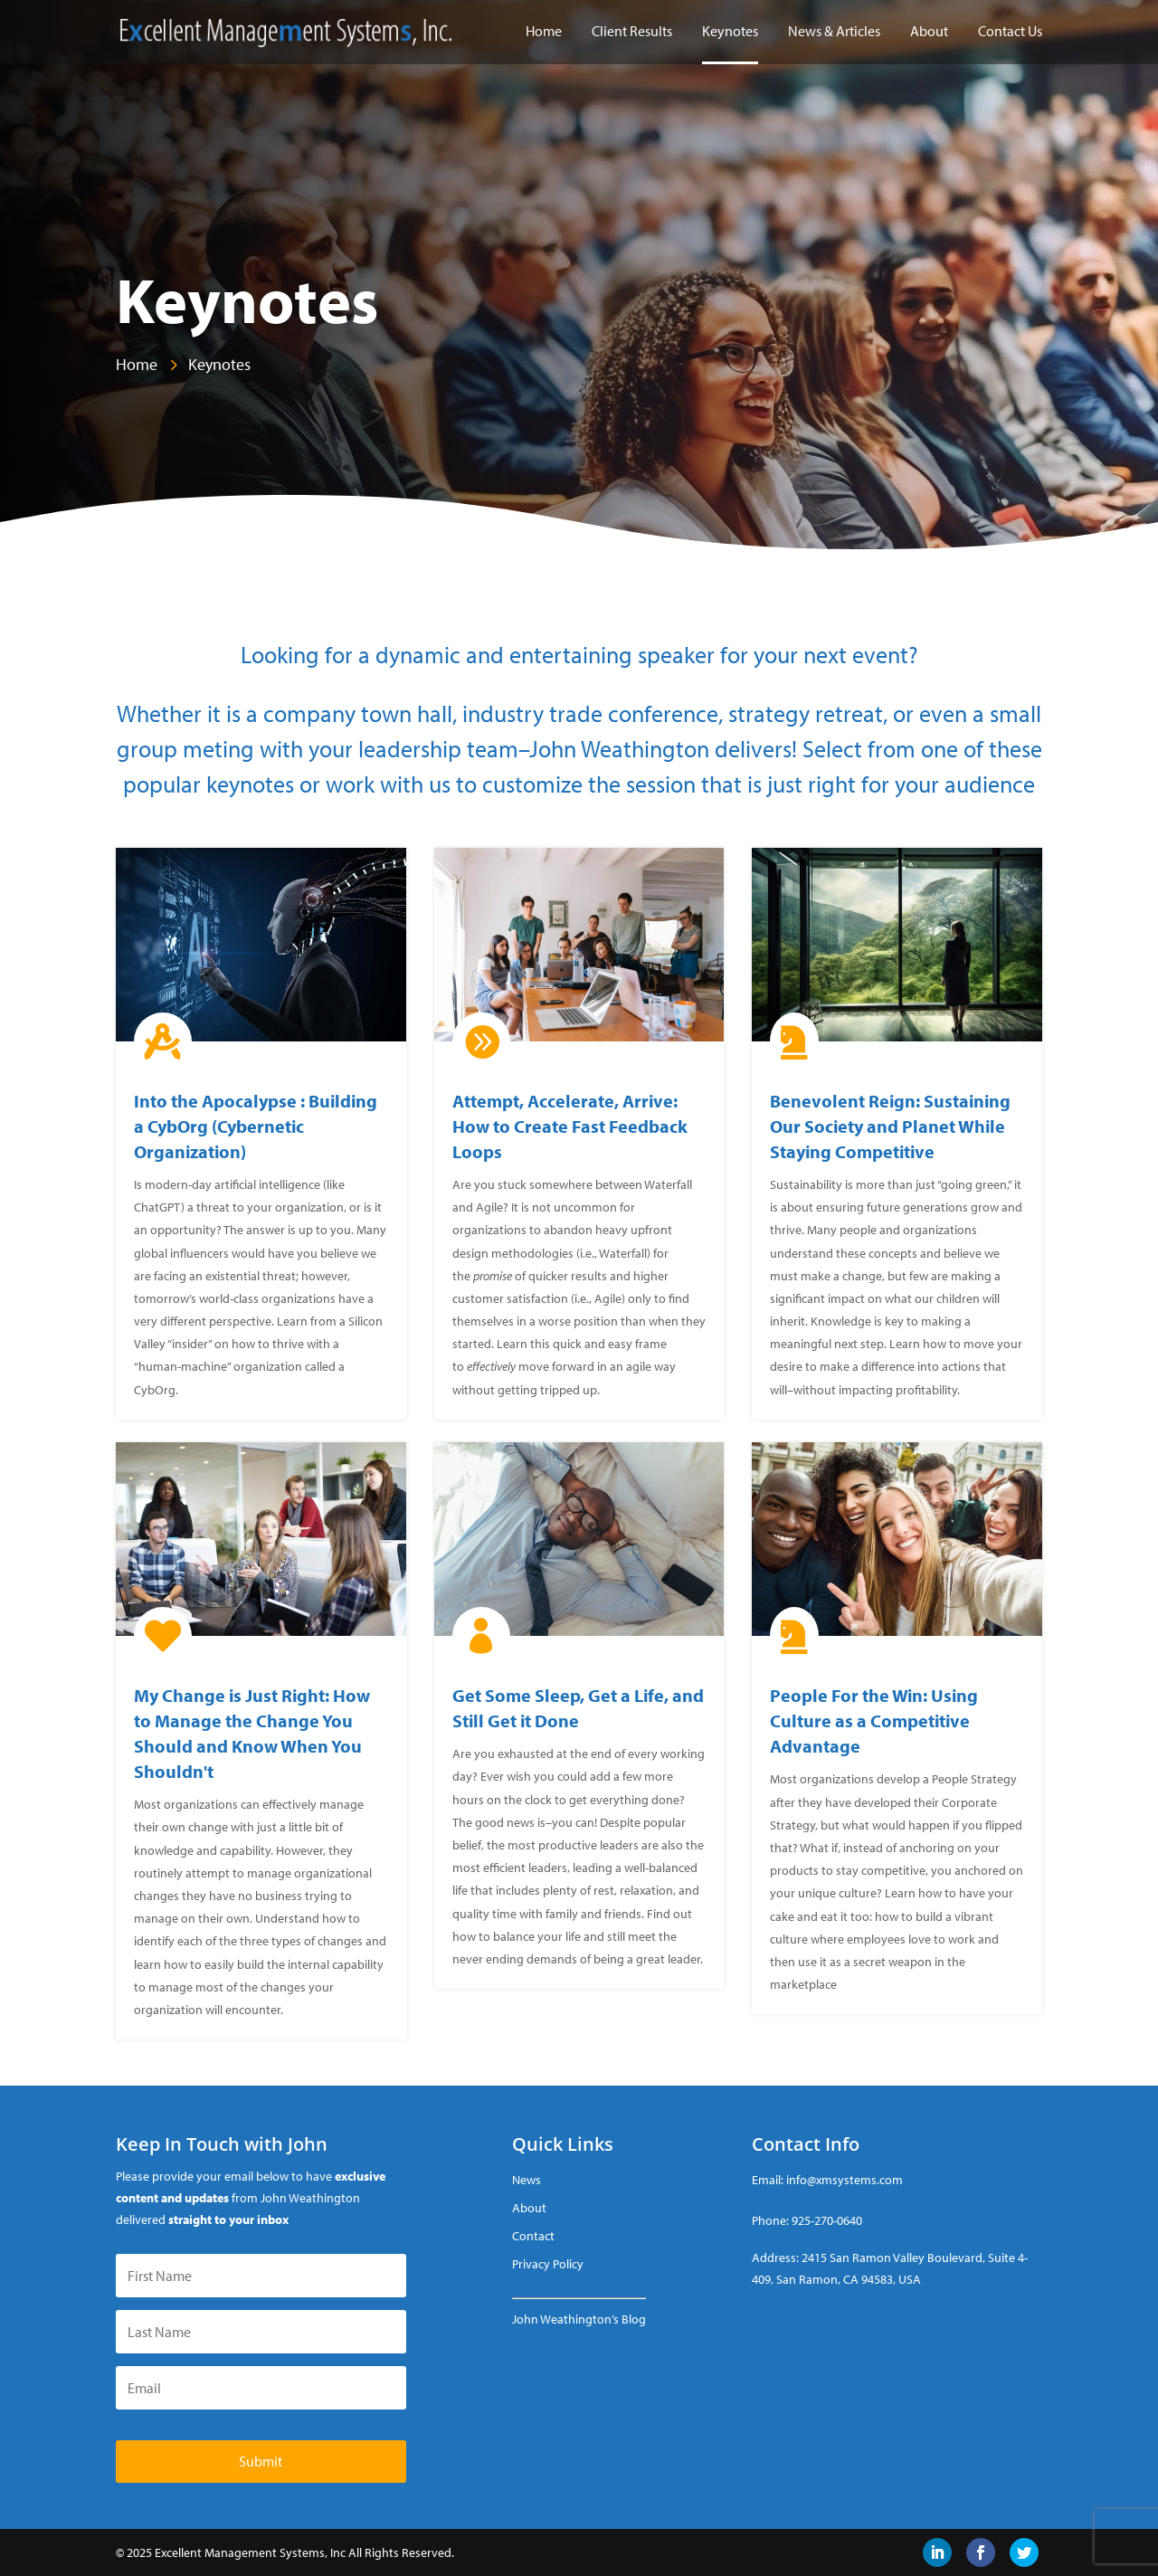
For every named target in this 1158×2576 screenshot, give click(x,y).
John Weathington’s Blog (579, 2319)
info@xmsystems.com (844, 2180)
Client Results (632, 32)
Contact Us (1010, 32)
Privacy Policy (548, 2264)
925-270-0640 (827, 2220)
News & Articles (834, 32)
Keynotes (730, 32)
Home (544, 32)
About (929, 32)
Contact (533, 2236)
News (526, 2180)
